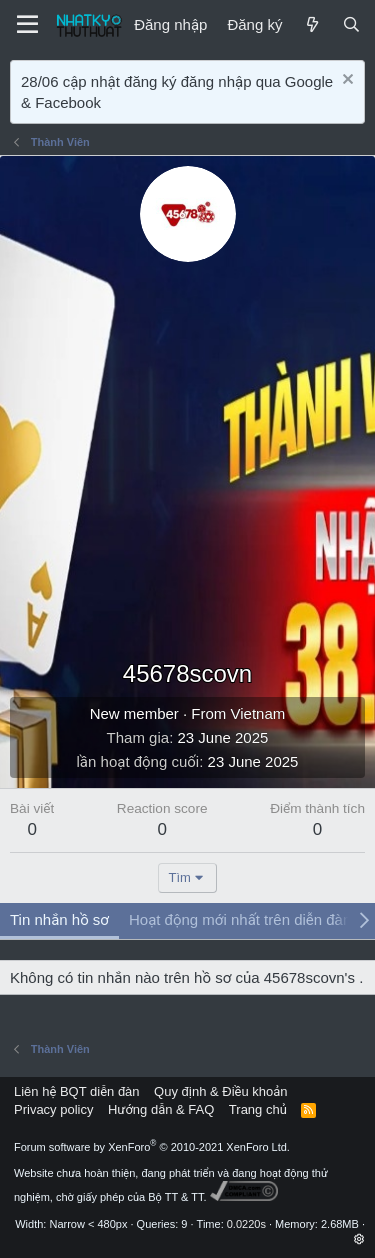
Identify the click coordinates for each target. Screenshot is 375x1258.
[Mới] (311, 24)
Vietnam (258, 713)
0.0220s (246, 1224)
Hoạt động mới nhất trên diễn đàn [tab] (240, 919)
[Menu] (27, 25)
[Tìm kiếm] (351, 24)
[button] (359, 1239)
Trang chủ (258, 1109)
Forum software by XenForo (152, 1147)
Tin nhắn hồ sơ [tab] (59, 919)
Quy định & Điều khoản (220, 1091)
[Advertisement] (187, 459)
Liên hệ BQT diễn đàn (77, 1091)
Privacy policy (53, 1109)
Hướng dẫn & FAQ (161, 1109)
